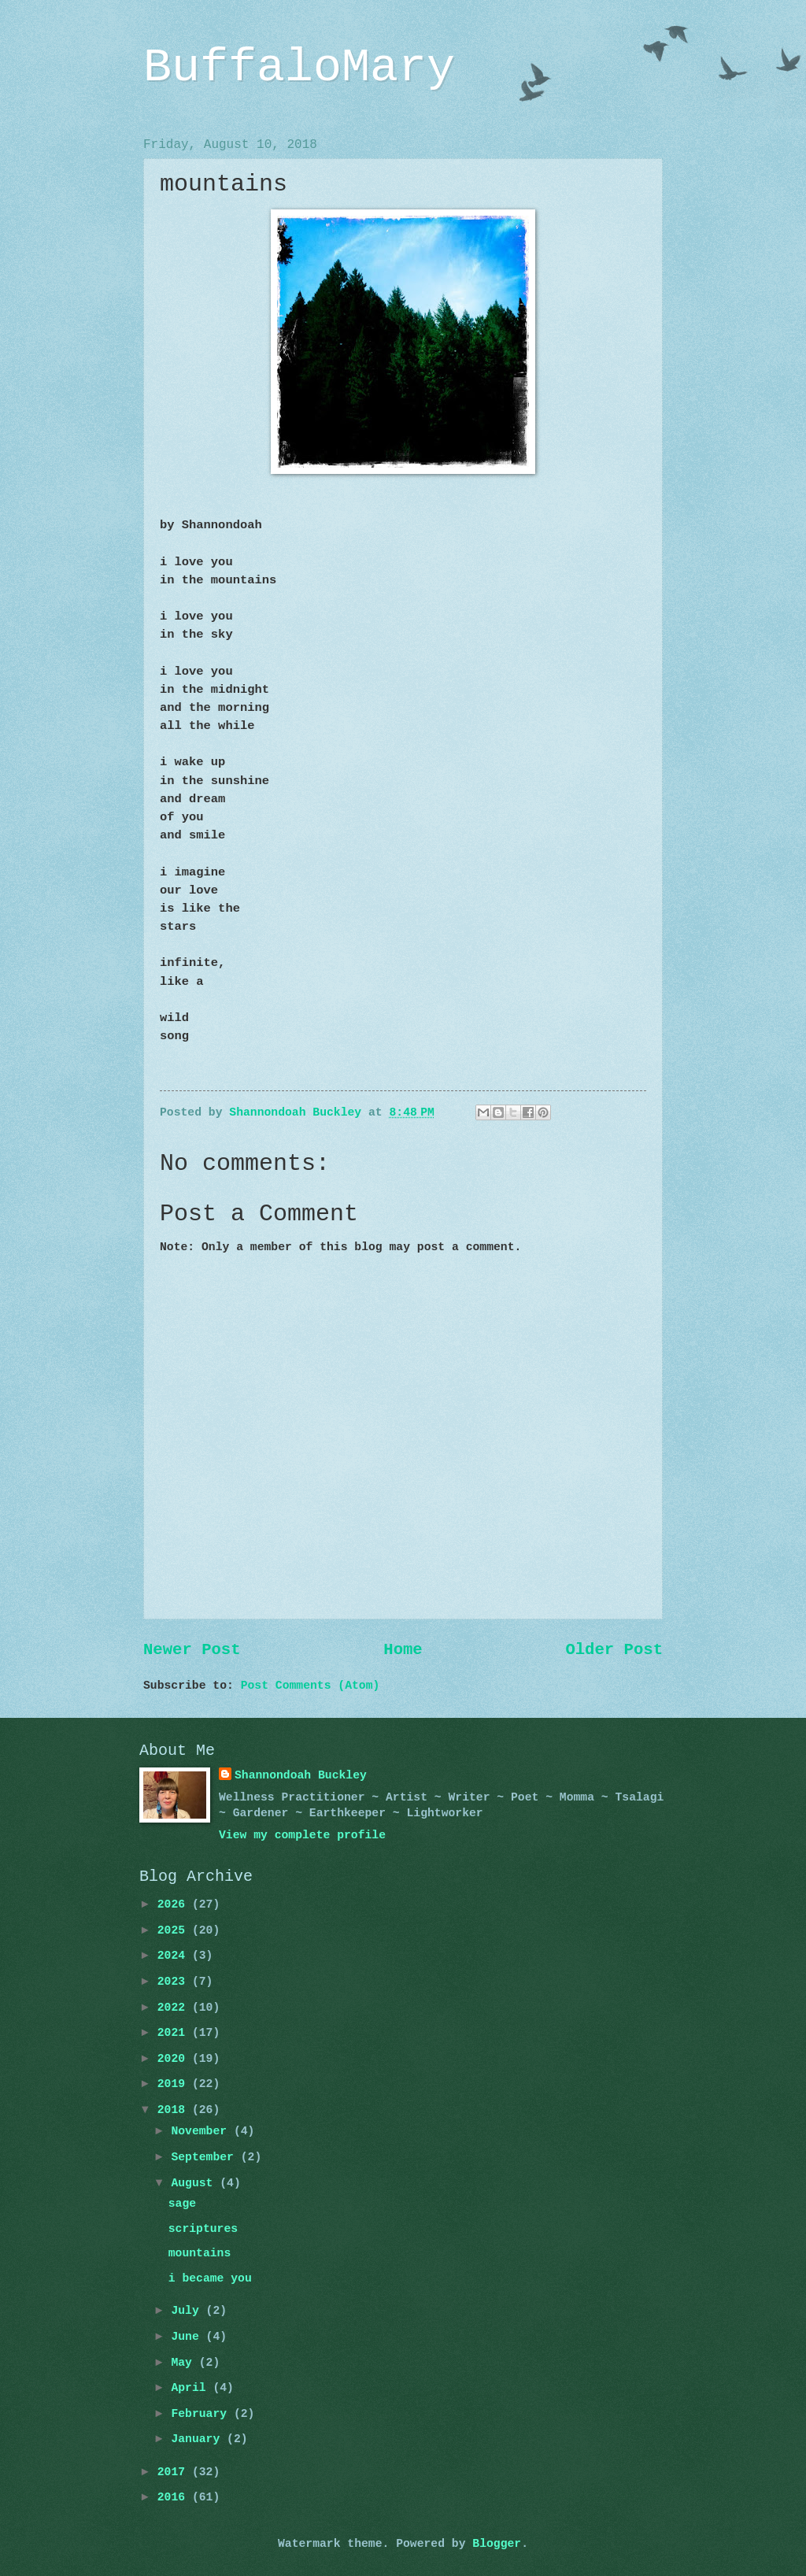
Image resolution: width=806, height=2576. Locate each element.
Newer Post (192, 1650)
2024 (174, 1955)
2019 (174, 2084)
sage (182, 2203)
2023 (174, 1981)
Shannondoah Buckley (301, 1775)
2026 (174, 1904)
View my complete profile (302, 1835)
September (205, 2157)
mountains (199, 2253)
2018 (174, 2110)
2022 (174, 2007)
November (202, 2131)
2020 (174, 2058)
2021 (174, 2032)
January (199, 2439)
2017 (174, 2472)
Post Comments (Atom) (310, 1685)
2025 (174, 1930)
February (202, 2414)
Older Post (614, 1650)
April (192, 2388)
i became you (210, 2278)
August (195, 2183)
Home (402, 1650)
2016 (174, 2497)
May (184, 2362)
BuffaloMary (299, 67)
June (188, 2336)
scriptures (203, 2229)
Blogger (496, 2543)
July (188, 2310)
